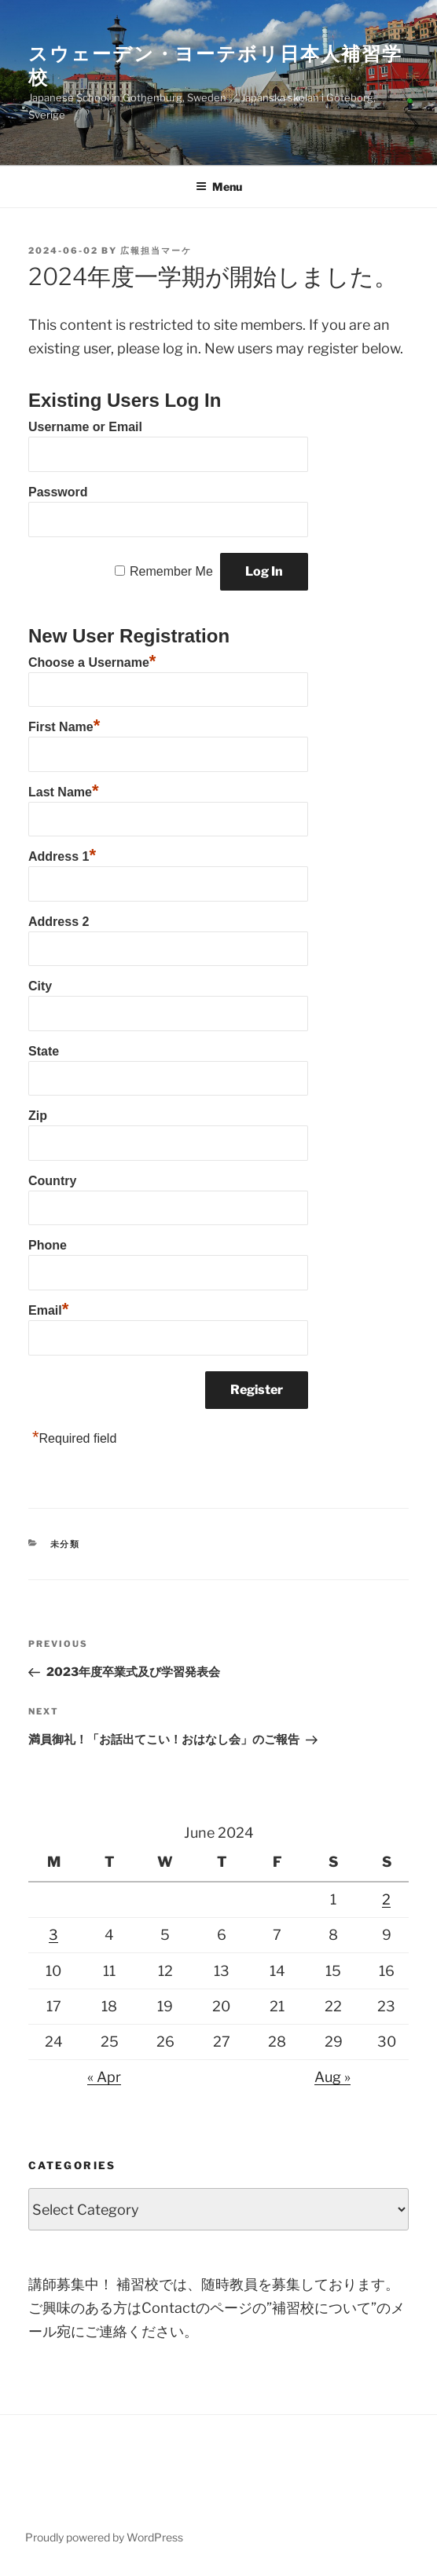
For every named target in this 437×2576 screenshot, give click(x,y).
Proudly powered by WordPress (104, 2537)
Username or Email (85, 427)
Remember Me (171, 571)
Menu (219, 186)
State (43, 1051)
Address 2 (58, 921)
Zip (37, 1115)
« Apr (104, 2077)
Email (48, 1308)
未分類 (65, 1544)
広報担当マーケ (156, 250)
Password (58, 492)
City (40, 986)
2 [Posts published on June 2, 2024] (386, 1899)
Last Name (63, 790)
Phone (47, 1245)
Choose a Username (92, 660)
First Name (64, 725)
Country (52, 1180)
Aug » (332, 2077)
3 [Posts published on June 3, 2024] (53, 1935)
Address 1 (62, 854)
